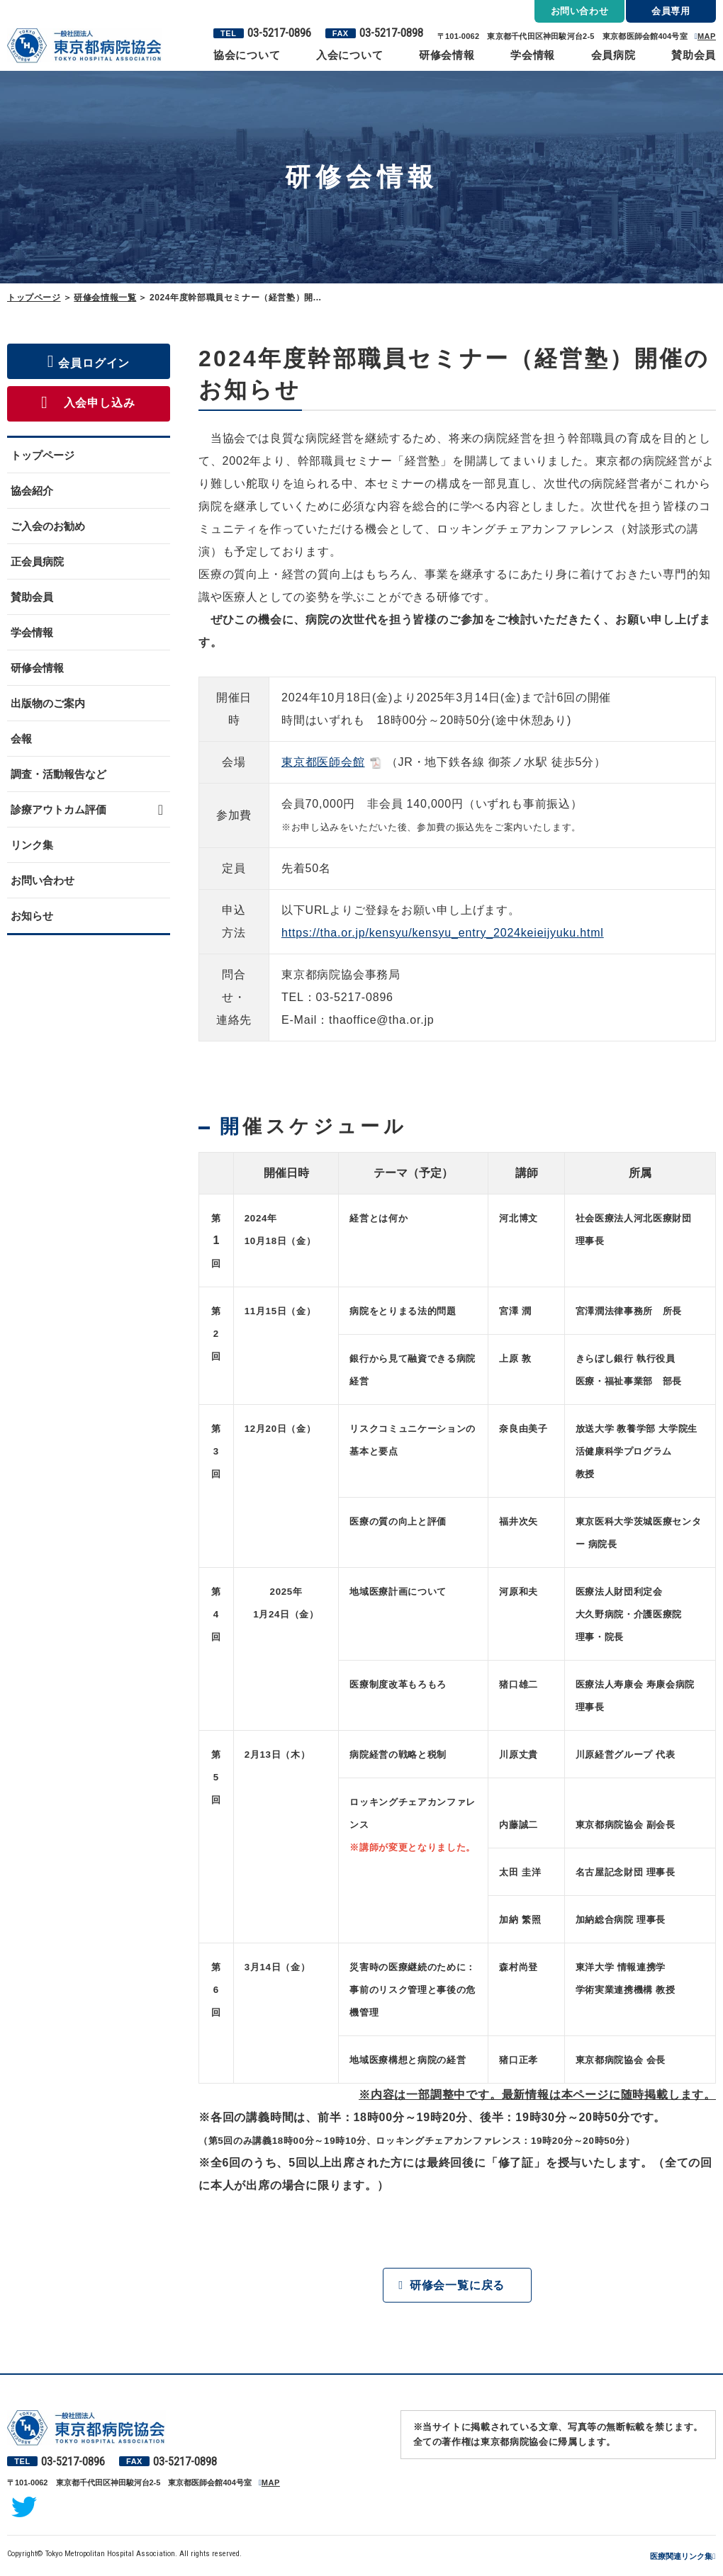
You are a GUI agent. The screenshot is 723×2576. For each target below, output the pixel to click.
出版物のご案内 (48, 703)
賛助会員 (693, 55)
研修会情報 (447, 55)
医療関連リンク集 (681, 2557)
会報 (21, 739)
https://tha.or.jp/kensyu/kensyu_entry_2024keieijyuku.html (442, 933)
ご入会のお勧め (48, 526)
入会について (349, 55)
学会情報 (532, 55)
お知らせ (32, 916)
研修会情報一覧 (105, 298)
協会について (247, 55)
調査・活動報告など (58, 774)
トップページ (34, 298)
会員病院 (613, 55)
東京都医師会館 (323, 762)
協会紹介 (32, 491)
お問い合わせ (42, 880)
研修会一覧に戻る (457, 2285)
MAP (706, 36)
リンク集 (32, 845)
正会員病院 (37, 561)
